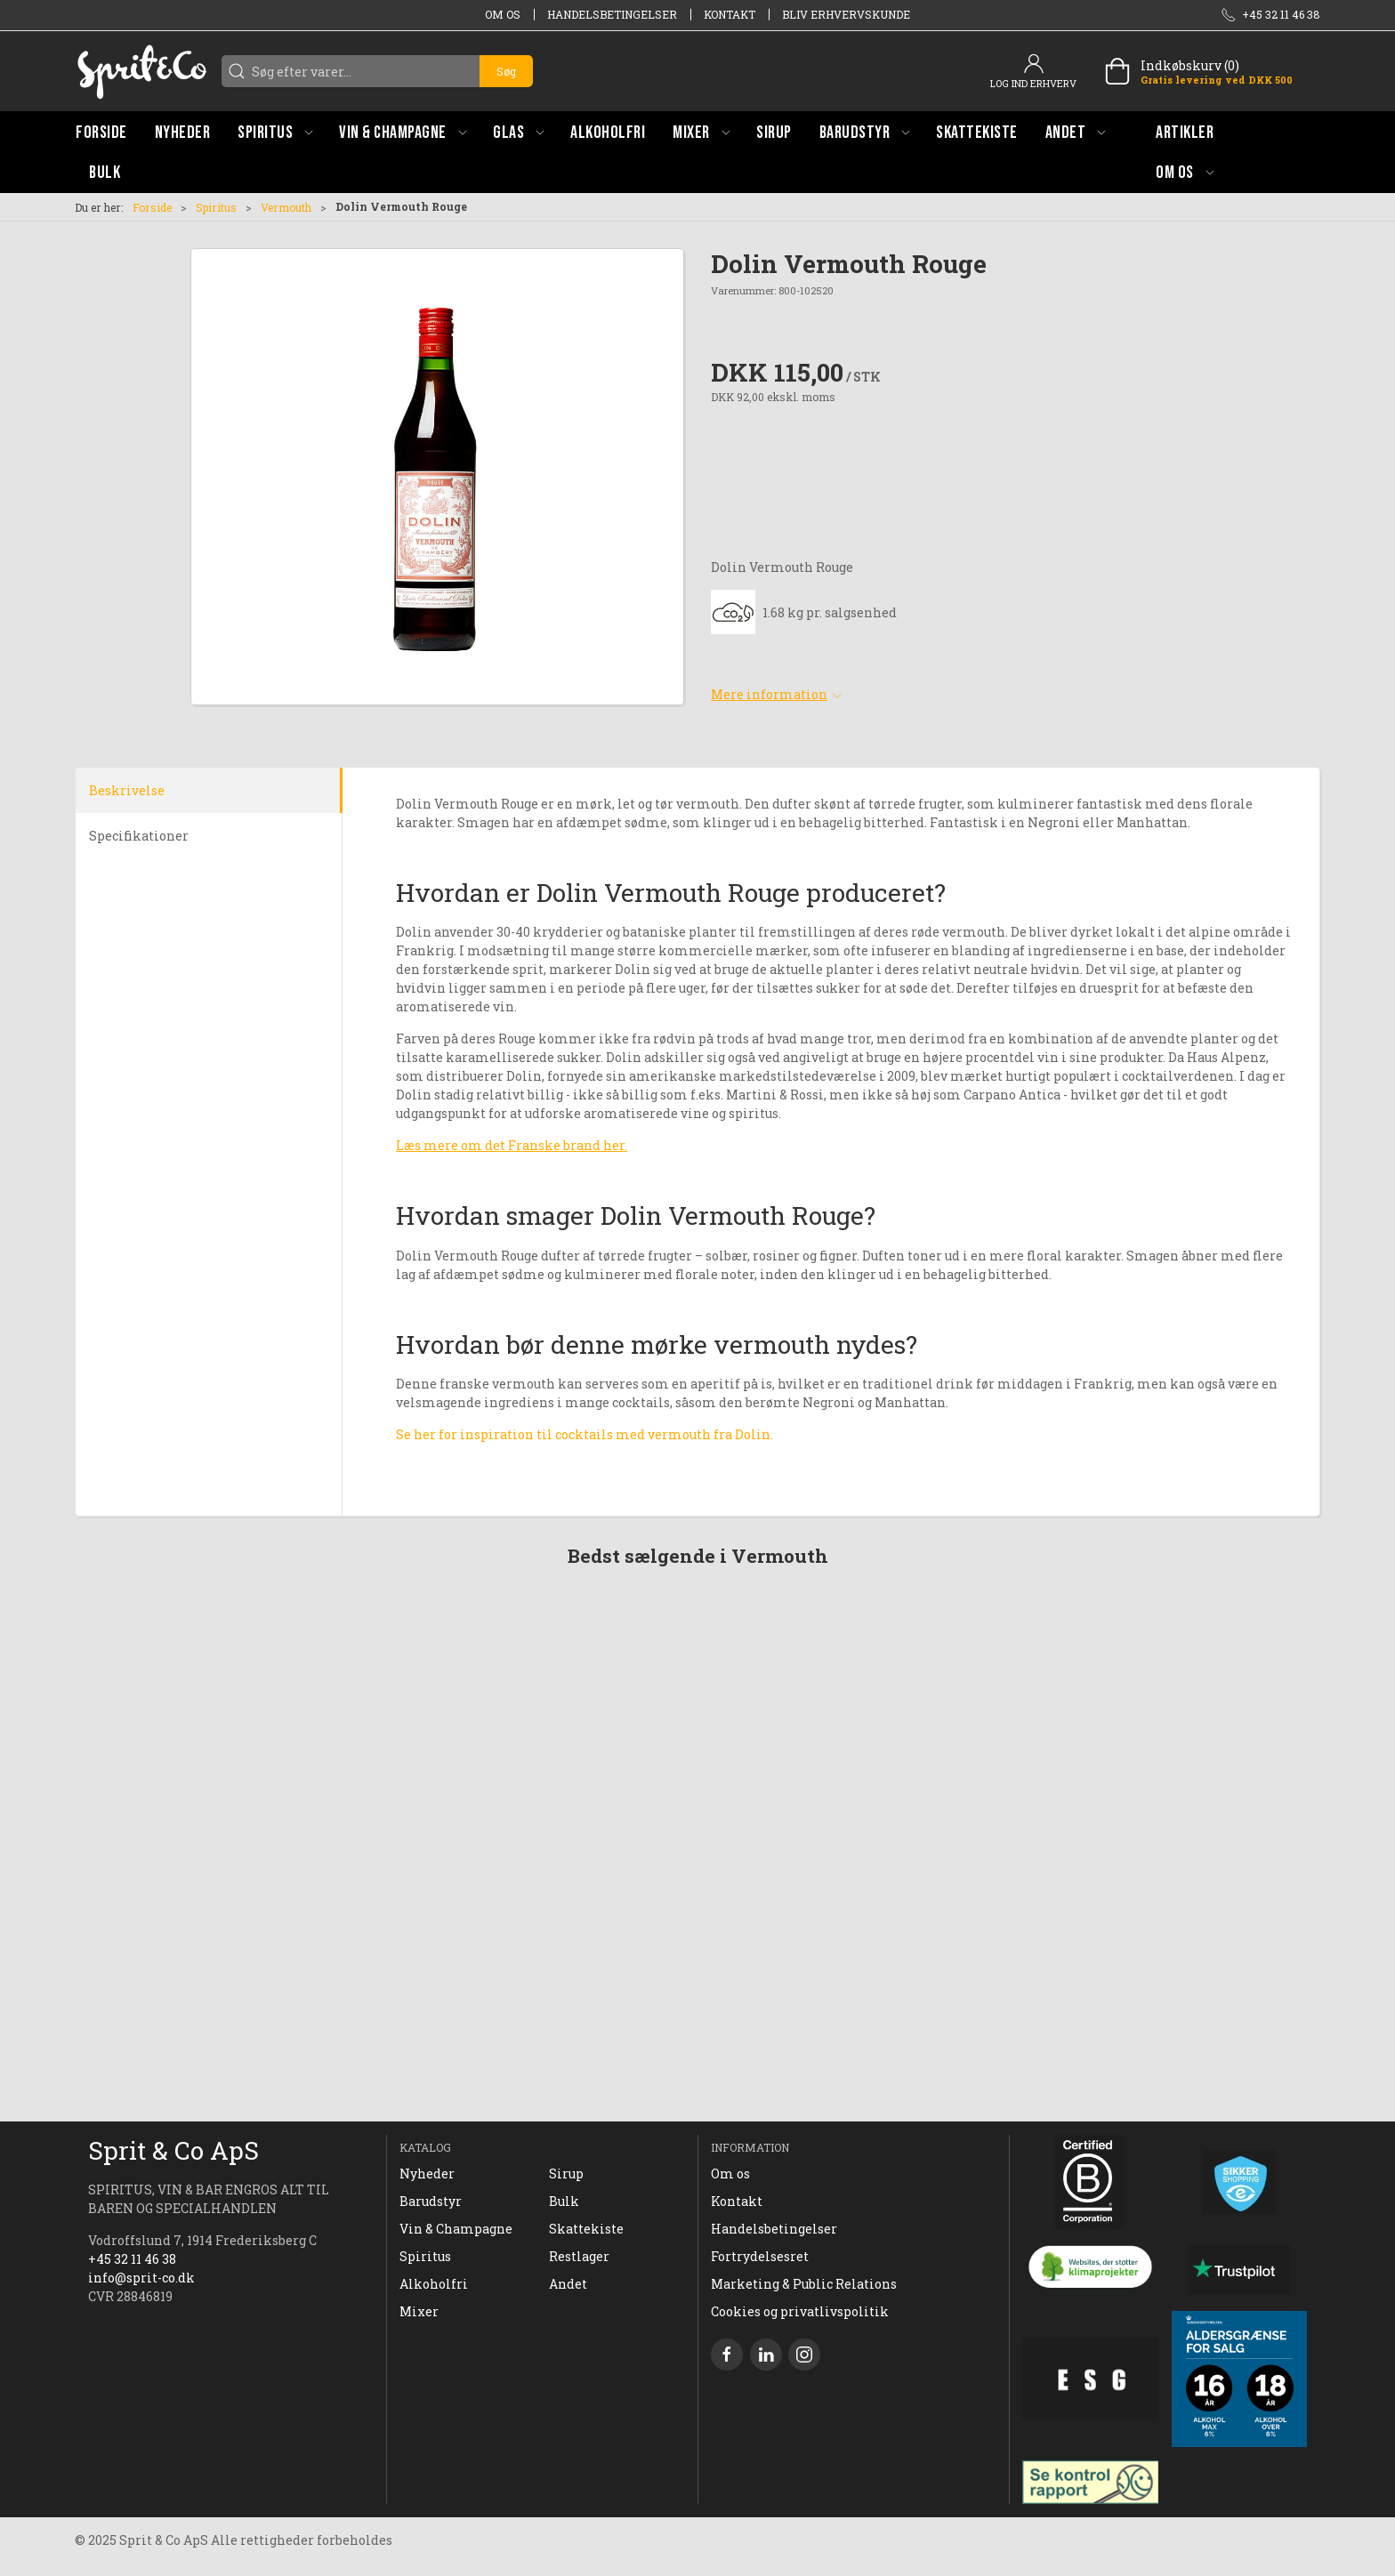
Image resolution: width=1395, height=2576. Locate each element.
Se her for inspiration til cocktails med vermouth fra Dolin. (584, 1434)
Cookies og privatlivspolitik (800, 2311)
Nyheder (427, 2173)
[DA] (141, 71)
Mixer (419, 2311)
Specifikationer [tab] (139, 835)
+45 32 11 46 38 (132, 2258)
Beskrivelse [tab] (127, 790)
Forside (152, 207)
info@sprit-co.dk (141, 2277)
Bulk (564, 2201)
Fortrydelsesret (760, 2256)
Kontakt (729, 14)
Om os (502, 14)
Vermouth (286, 207)
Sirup (566, 2173)
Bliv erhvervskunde (846, 14)
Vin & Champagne (455, 2228)
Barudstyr (430, 2201)
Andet (568, 2283)
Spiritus (216, 207)
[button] (275, 132)
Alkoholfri (433, 2283)
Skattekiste (586, 2228)
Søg (506, 71)
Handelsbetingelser (612, 14)
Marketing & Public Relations (804, 2283)
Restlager (579, 2256)
